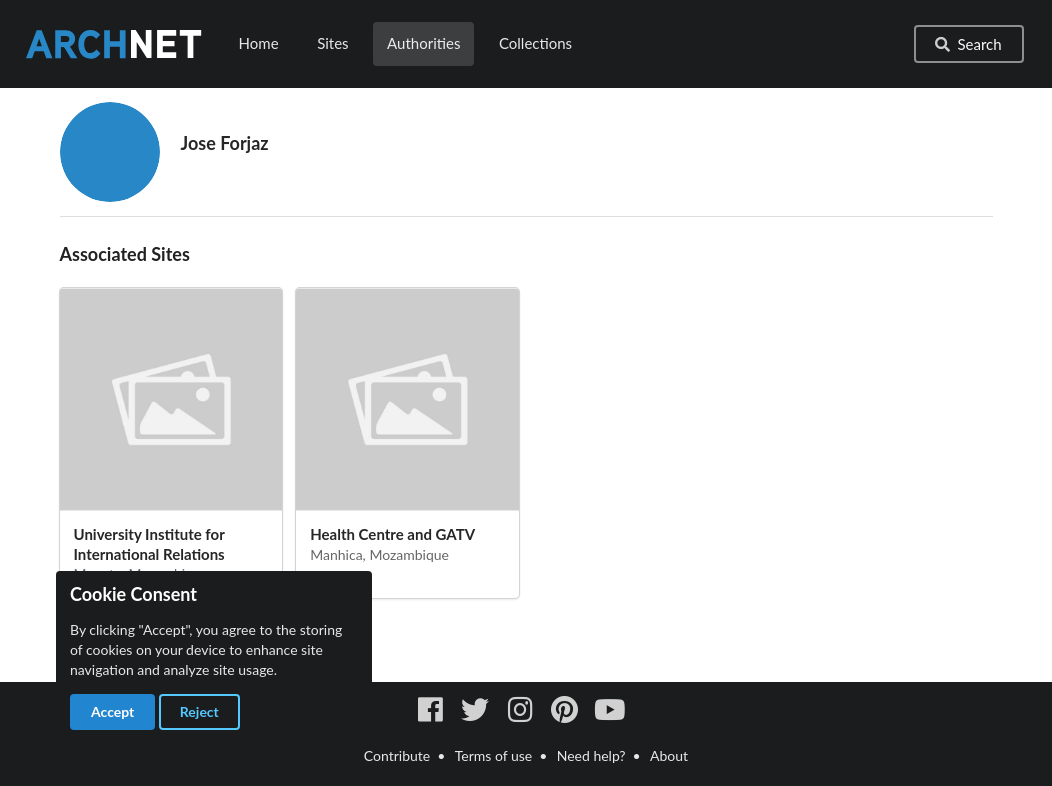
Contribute (397, 755)
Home (259, 43)
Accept (112, 711)
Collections (535, 43)
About (669, 755)
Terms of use (493, 755)
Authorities (423, 43)
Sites (332, 43)
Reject (199, 711)
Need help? (591, 755)
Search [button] (967, 44)
